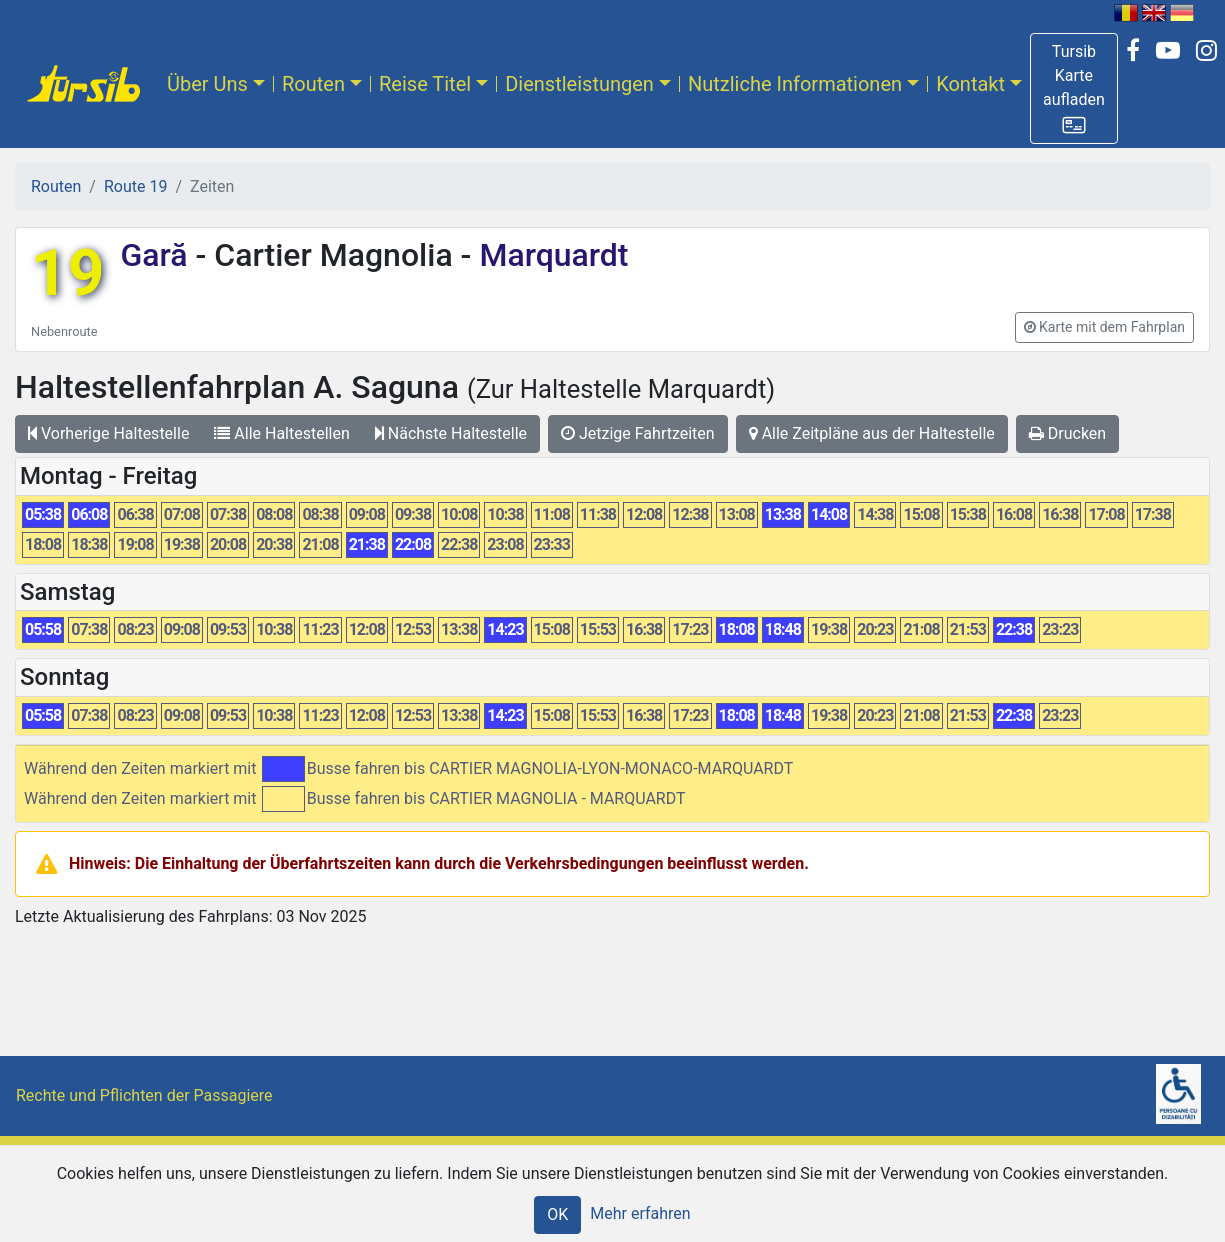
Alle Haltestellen (281, 433)
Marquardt (549, 255)
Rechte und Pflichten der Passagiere (144, 1095)
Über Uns (207, 84)
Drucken (1067, 433)
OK (557, 1214)
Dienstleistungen (579, 84)
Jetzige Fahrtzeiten (638, 433)
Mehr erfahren (640, 1213)
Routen (313, 84)
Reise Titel (425, 84)
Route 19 (135, 186)
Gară (157, 255)
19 (67, 273)
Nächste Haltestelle (451, 433)
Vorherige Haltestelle (108, 433)
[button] (1074, 88)
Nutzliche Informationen (795, 84)
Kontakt (970, 84)
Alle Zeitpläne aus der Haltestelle (872, 433)
